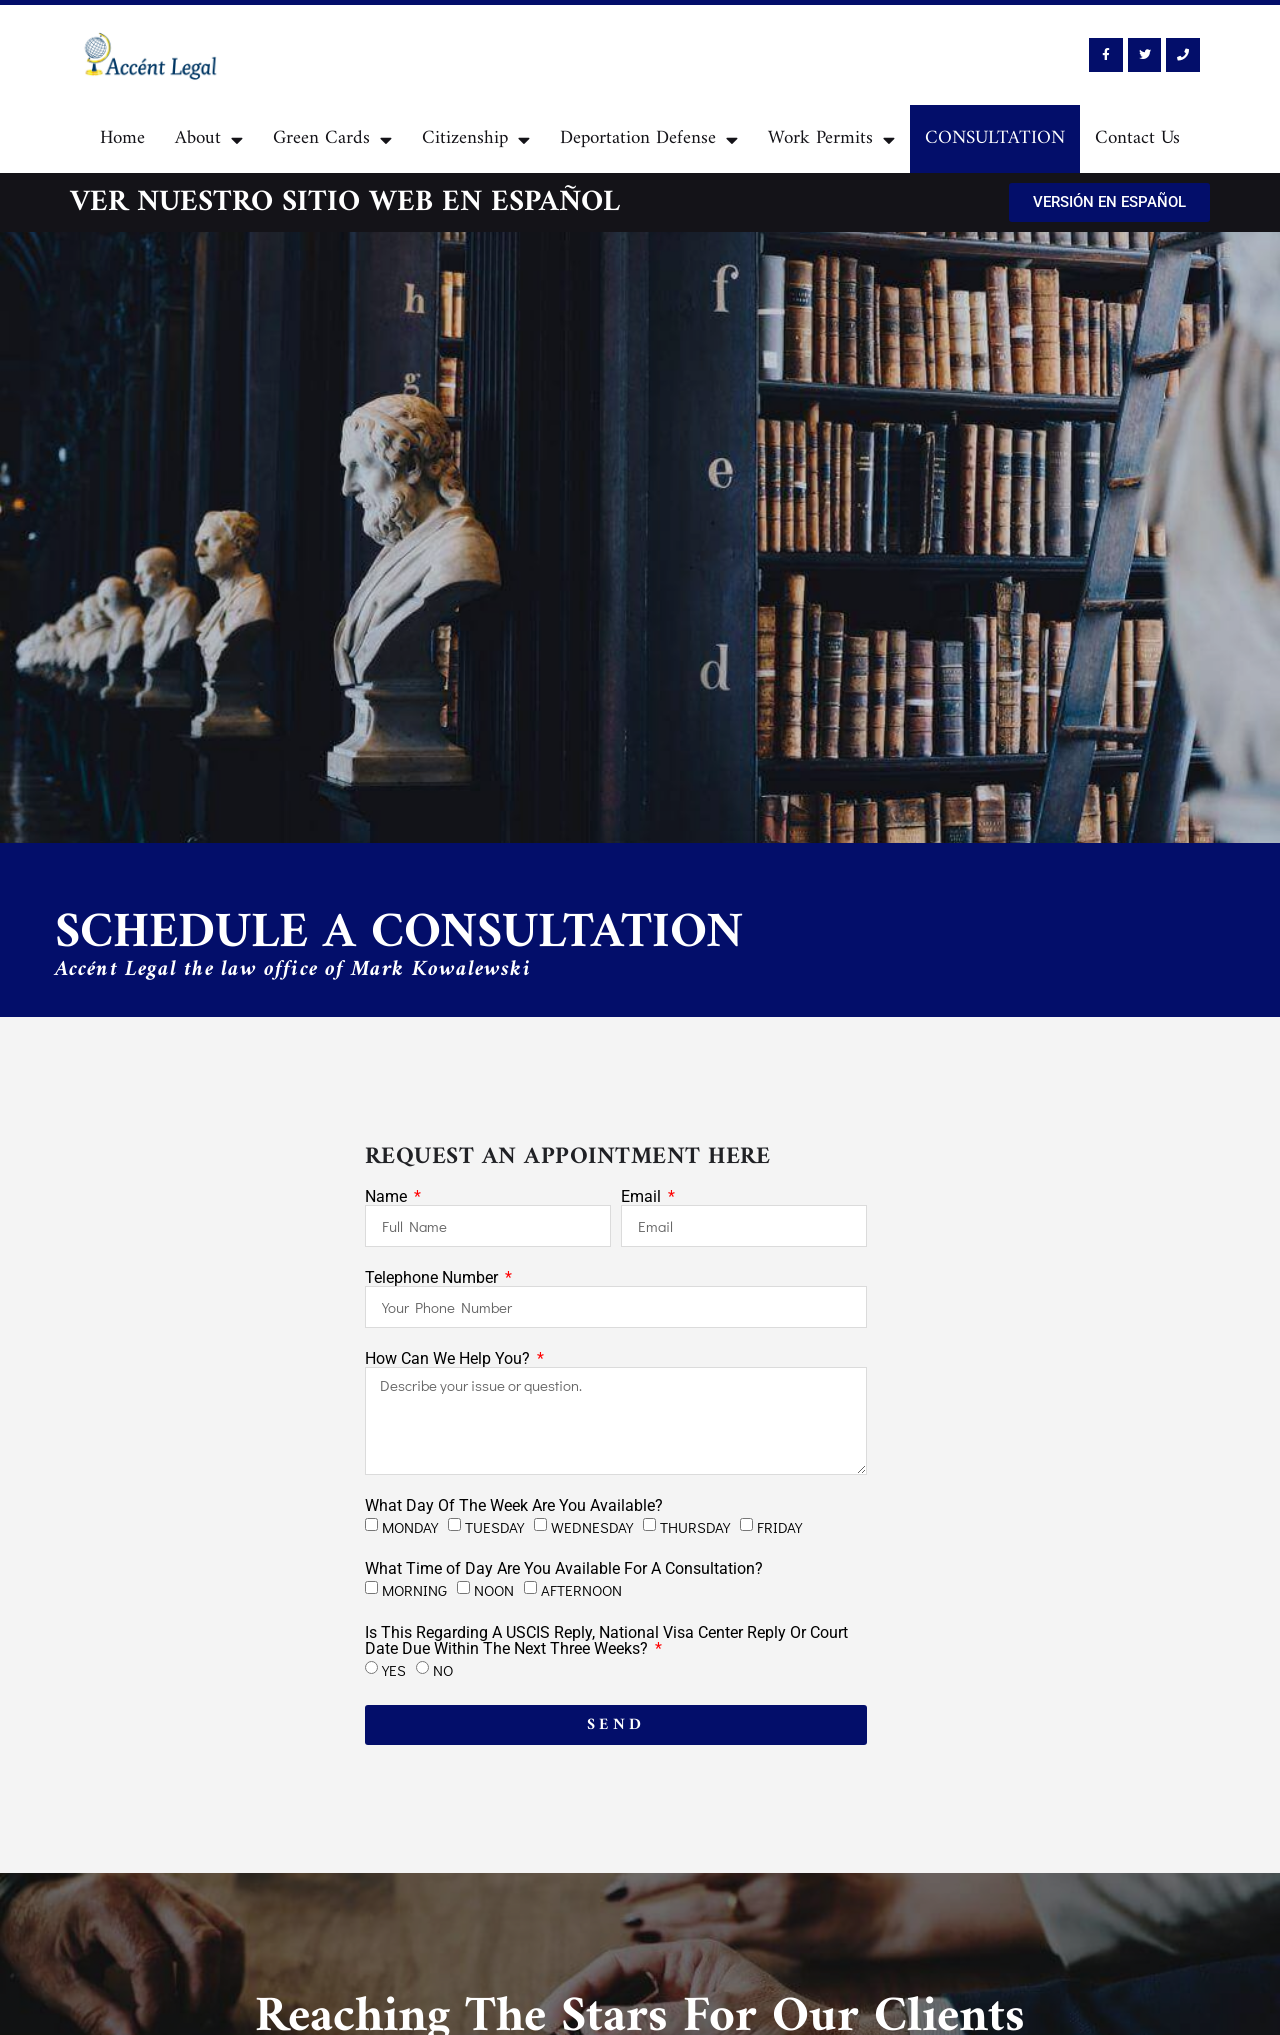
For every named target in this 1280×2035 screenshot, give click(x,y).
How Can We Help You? (449, 1359)
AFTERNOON (581, 1590)
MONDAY (410, 1526)
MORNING (414, 1590)
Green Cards (332, 139)
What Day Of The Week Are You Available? (514, 1506)
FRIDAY (779, 1526)
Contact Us (1137, 138)
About (209, 139)
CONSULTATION (995, 138)
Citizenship (476, 139)
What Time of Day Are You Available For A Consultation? (564, 1569)
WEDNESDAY (592, 1526)
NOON (494, 1590)
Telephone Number (433, 1278)
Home (122, 138)
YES (394, 1670)
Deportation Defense (649, 139)
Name (388, 1197)
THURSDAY (695, 1526)
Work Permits (831, 139)
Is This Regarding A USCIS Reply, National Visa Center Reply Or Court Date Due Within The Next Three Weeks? (606, 1641)
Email (643, 1197)
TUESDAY (494, 1526)
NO (443, 1670)
